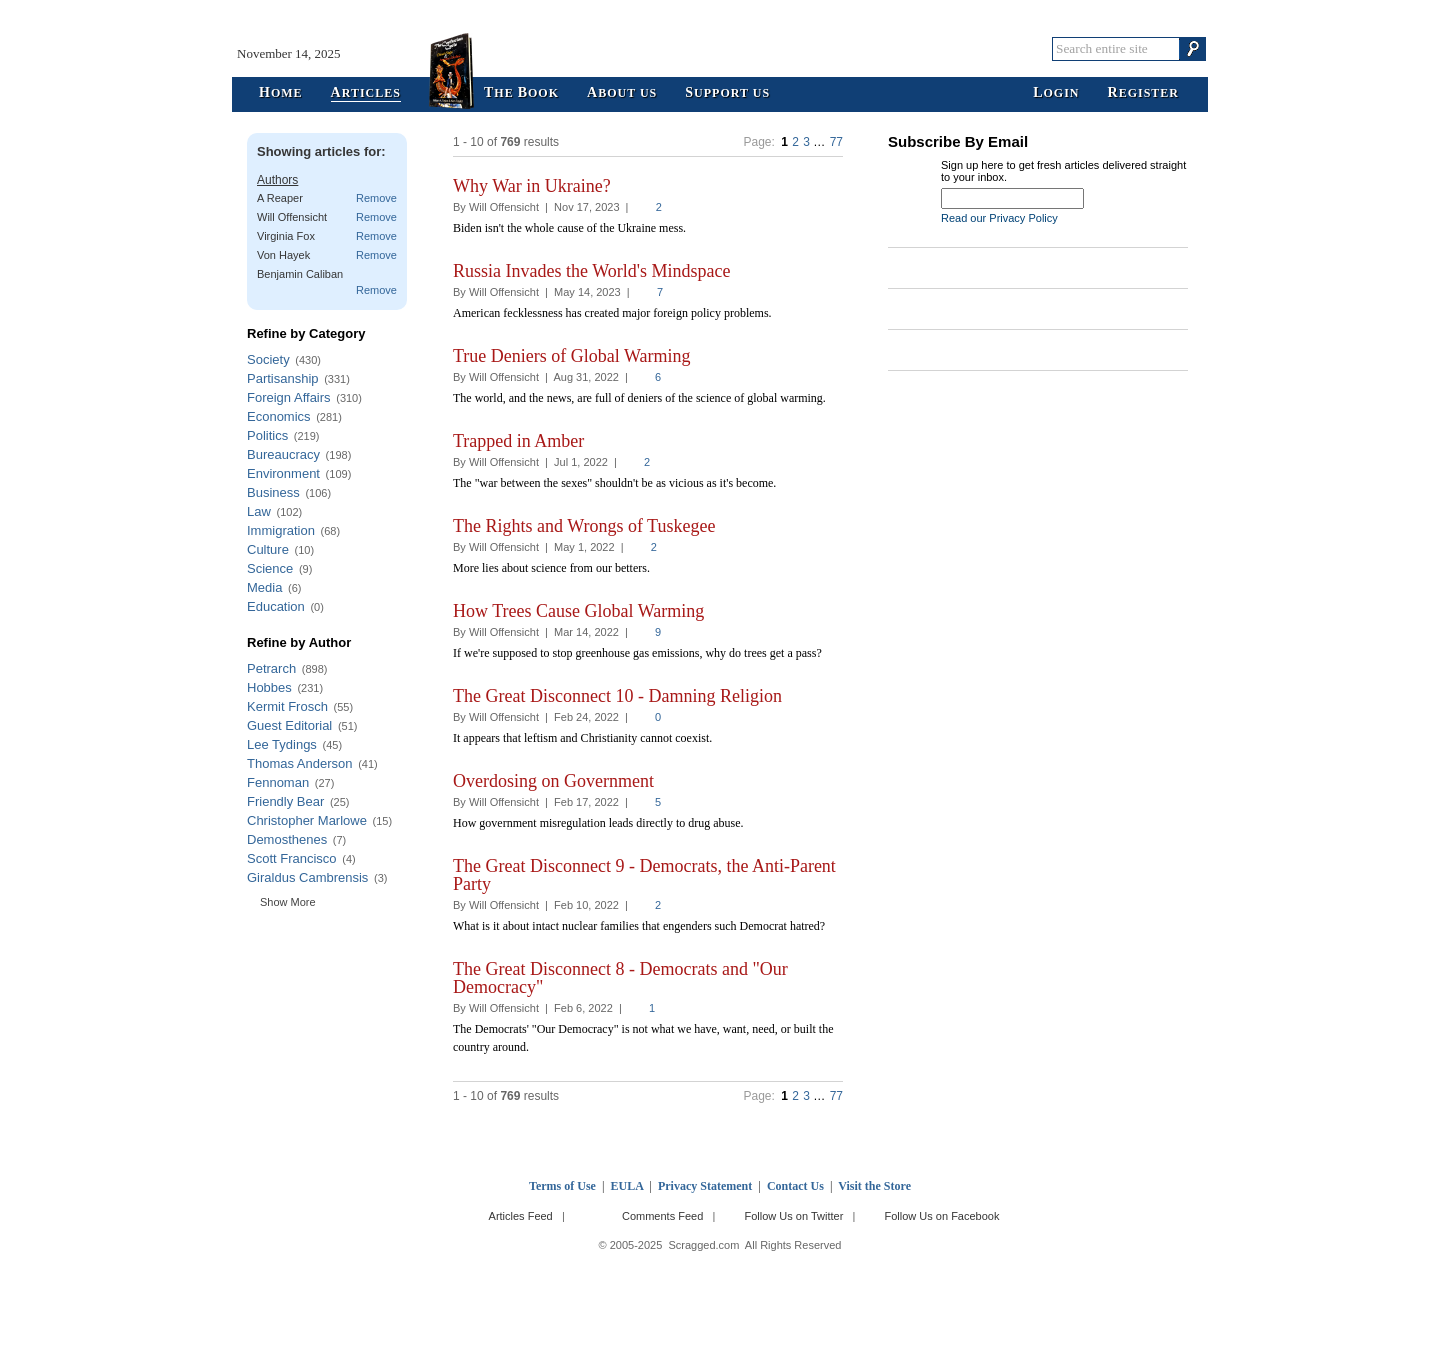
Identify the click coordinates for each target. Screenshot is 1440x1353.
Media (264, 587)
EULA (627, 1186)
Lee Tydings (282, 744)
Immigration (281, 530)
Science (270, 568)
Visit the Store (874, 1186)
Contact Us (795, 1186)
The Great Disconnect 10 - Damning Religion (617, 696)
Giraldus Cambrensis (307, 877)
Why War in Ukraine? (532, 186)
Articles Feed (521, 1216)
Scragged (720, 48)
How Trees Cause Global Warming (578, 611)
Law (259, 511)
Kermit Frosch (287, 706)
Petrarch (271, 668)
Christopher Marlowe (307, 820)
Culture (268, 549)
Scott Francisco (292, 858)
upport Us (727, 93)
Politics (267, 435)
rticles (366, 93)
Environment (283, 473)
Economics (279, 416)
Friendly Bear (285, 801)
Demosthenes (287, 839)
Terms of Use (562, 1186)
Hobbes (269, 687)
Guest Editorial (289, 725)
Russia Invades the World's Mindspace (591, 271)
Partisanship (283, 378)
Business (273, 492)
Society (268, 359)
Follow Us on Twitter (793, 1216)
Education (276, 606)
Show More (288, 902)
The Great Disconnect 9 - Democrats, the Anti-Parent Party (644, 875)
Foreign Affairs (289, 397)
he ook (521, 93)
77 (836, 142)
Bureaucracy (283, 454)
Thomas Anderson (300, 763)
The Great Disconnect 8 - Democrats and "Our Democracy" (620, 978)
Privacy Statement (705, 1186)
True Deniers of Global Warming (572, 356)
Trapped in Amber (518, 441)
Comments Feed (662, 1216)
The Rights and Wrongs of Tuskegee (584, 526)
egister (1143, 93)
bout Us (622, 93)
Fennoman (278, 782)
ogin (1056, 93)
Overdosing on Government (553, 781)
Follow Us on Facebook (942, 1216)
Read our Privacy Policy (999, 218)
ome (281, 93)
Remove (376, 198)
